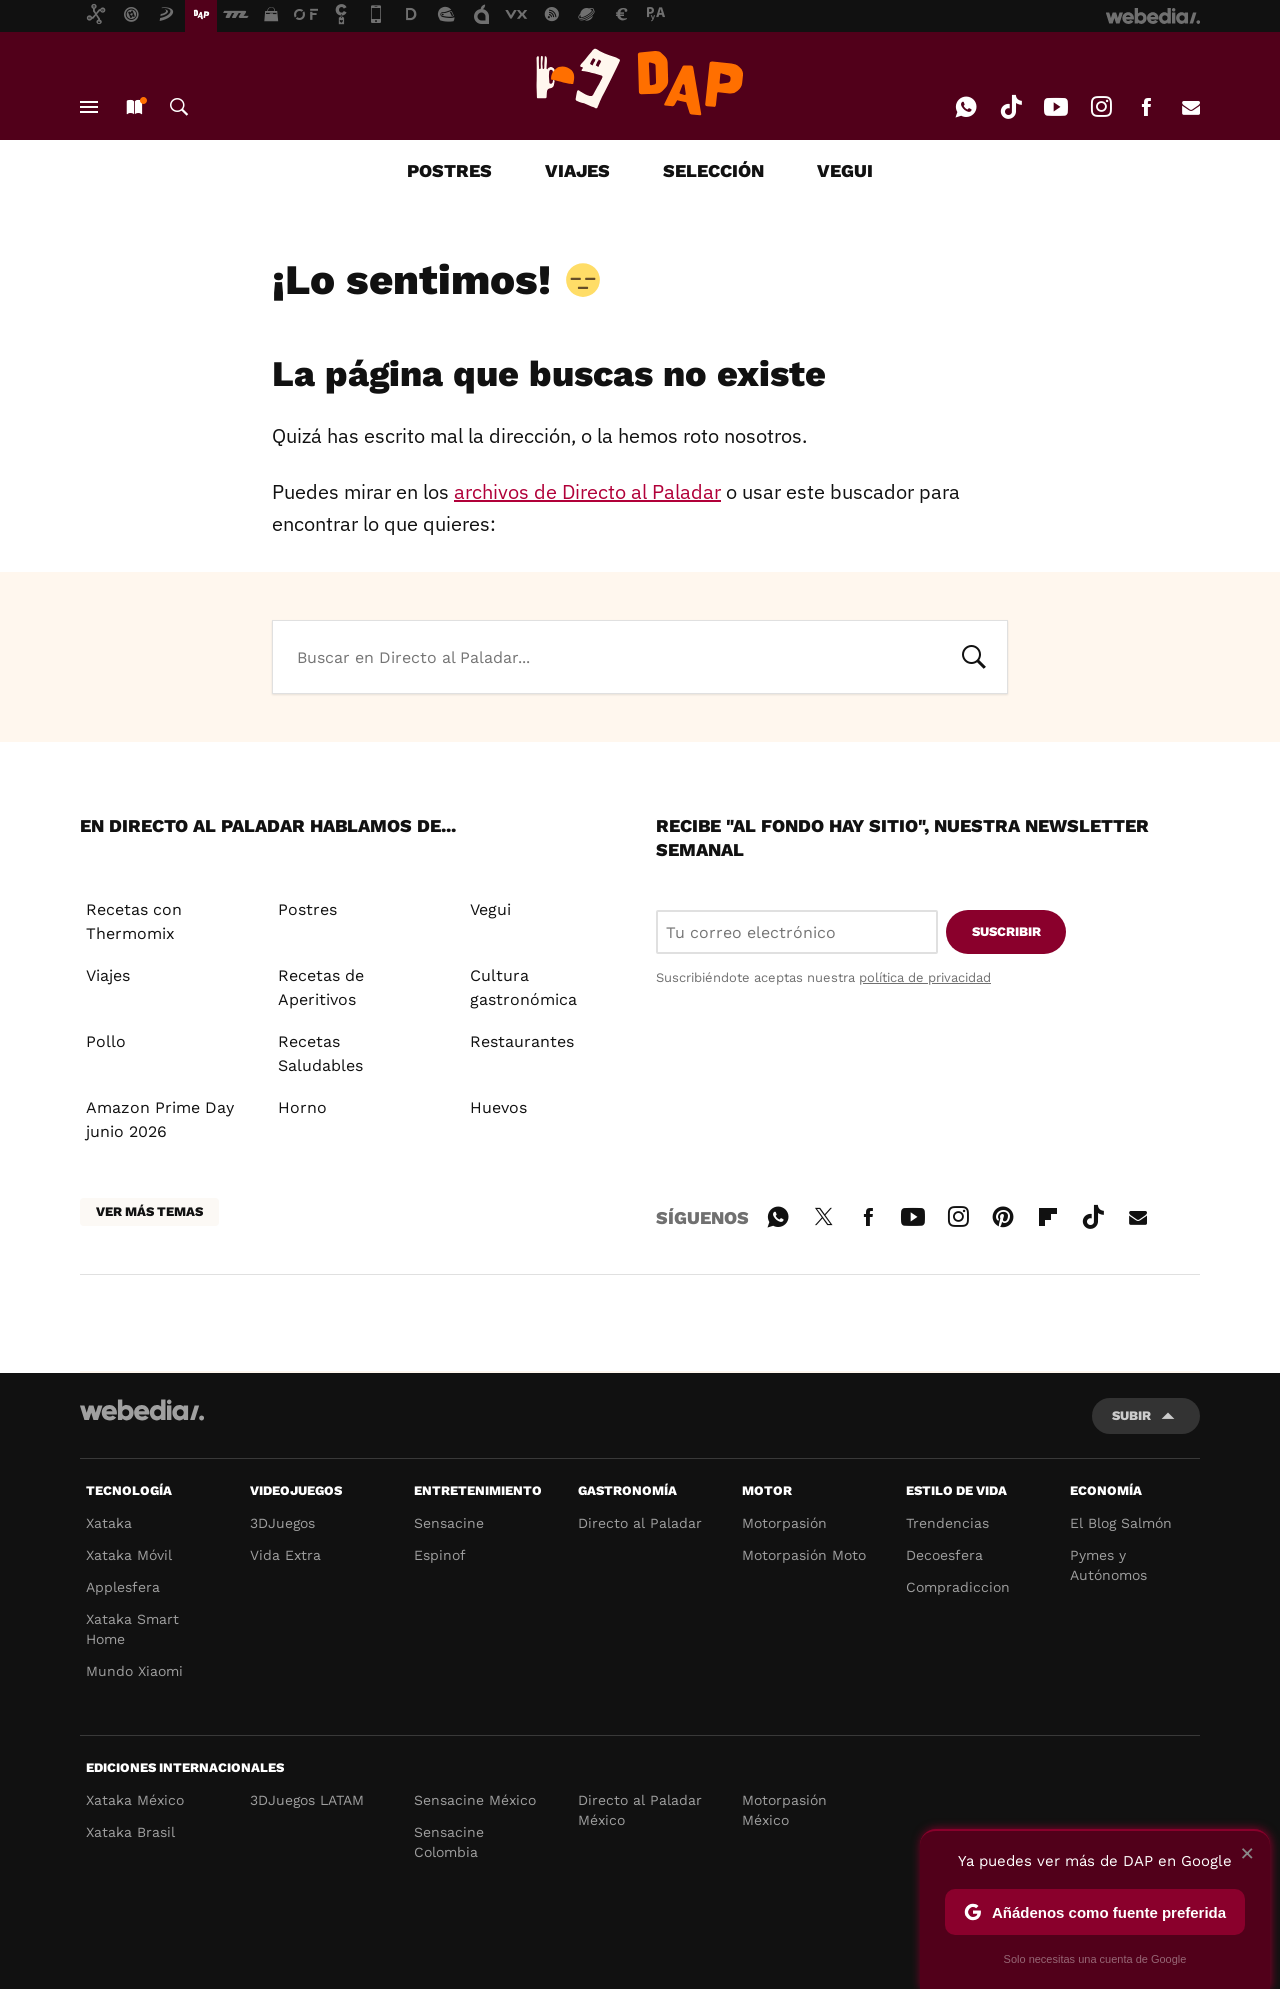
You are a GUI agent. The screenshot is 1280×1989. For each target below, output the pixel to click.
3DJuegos (282, 1523)
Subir (1131, 1415)
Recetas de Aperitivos (321, 987)
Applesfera (123, 1587)
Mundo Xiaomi (134, 1671)
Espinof (440, 1555)
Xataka (109, 1523)
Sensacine (449, 1523)
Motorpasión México (784, 1810)
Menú (89, 107)
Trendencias (947, 1523)
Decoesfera (944, 1555)
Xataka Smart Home (132, 1629)
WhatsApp (966, 107)
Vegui (490, 909)
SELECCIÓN (713, 170)
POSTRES (449, 170)
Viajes (108, 975)
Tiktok (1011, 107)
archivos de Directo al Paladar (587, 491)
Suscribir (1006, 931)
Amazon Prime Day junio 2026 (160, 1119)
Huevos (498, 1107)
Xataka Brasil (130, 1832)
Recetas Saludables (320, 1053)
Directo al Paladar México (640, 1810)
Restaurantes (522, 1041)
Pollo (106, 1041)
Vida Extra (285, 1555)
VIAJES (577, 170)
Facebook (1146, 107)
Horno (302, 1107)
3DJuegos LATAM (307, 1800)
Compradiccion (958, 1587)
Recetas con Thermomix (134, 921)
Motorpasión (784, 1523)
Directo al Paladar (640, 1523)
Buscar (179, 107)
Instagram (1101, 107)
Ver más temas (149, 1211)
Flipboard (1048, 1214)
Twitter (823, 1214)
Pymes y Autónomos (1108, 1565)
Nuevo (134, 107)
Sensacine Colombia (449, 1842)
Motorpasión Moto (804, 1555)
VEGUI (845, 170)
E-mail (1191, 107)
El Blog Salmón (1121, 1523)
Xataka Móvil (129, 1555)
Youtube (1056, 107)
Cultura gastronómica (523, 987)
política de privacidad (925, 977)
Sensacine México (475, 1800)
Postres (307, 909)
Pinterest (1003, 1214)
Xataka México (135, 1800)
